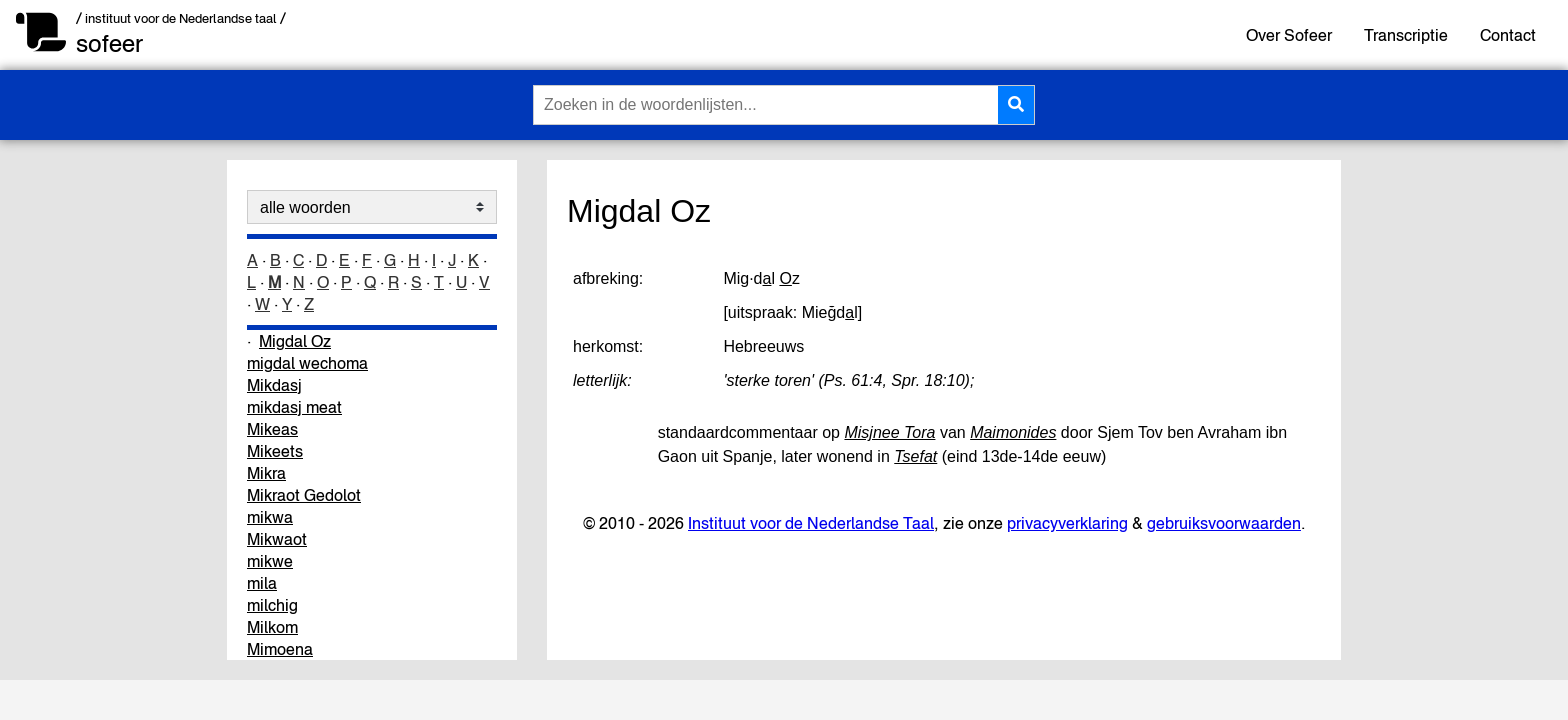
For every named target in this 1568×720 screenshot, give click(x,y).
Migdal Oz (295, 341)
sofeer (109, 43)
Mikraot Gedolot (304, 495)
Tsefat (915, 456)
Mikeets (275, 451)
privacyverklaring (1067, 523)
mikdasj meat (294, 407)
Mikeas (272, 429)
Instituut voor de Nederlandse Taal (811, 523)
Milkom (272, 627)
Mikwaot (277, 539)
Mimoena (280, 649)
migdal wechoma (307, 363)
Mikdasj (274, 385)
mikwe (270, 561)
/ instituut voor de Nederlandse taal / (181, 18)
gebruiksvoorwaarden (1224, 523)
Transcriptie (1406, 35)
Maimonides (1013, 432)
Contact (1508, 35)
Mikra (266, 473)
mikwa (270, 517)
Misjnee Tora (889, 432)
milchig (272, 605)
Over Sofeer (1289, 35)
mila (262, 583)
